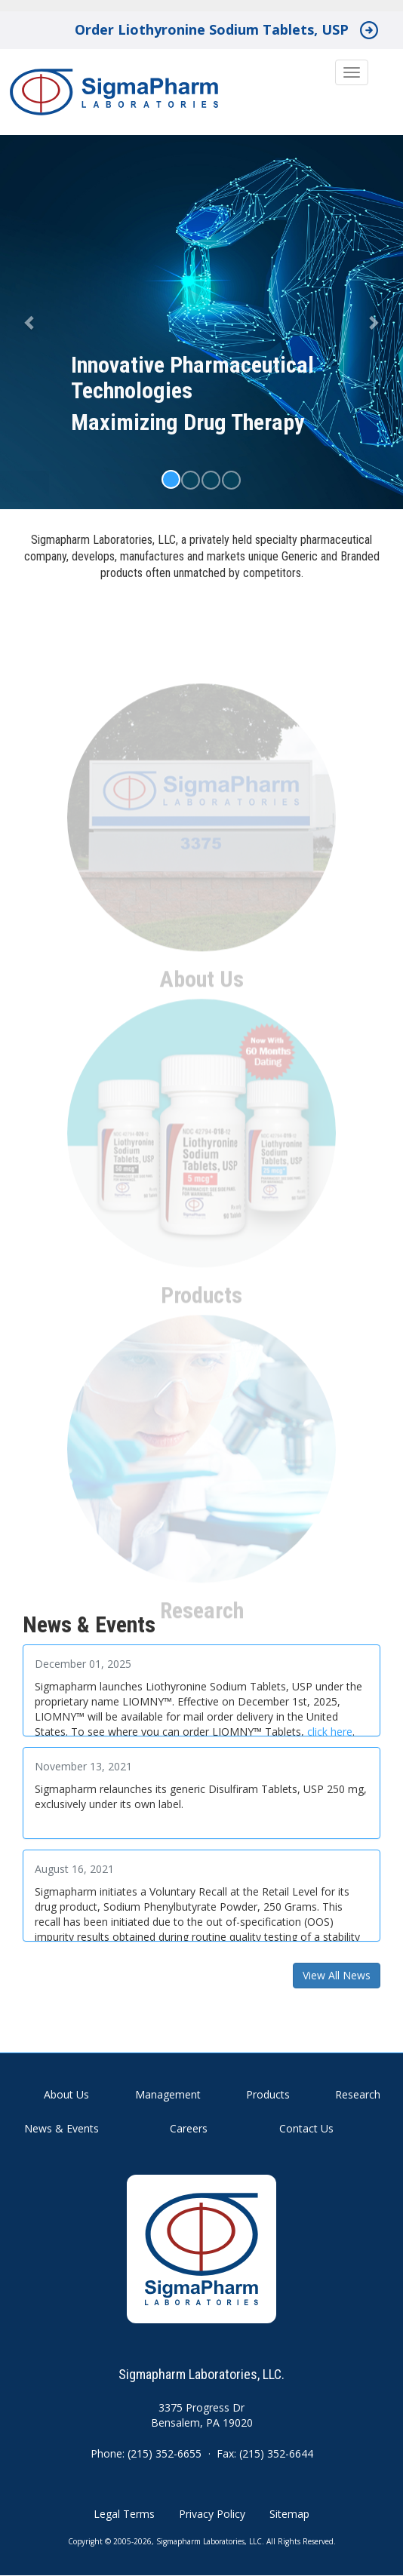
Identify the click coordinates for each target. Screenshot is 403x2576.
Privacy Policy (212, 2514)
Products (268, 2094)
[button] (30, 322)
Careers (189, 2128)
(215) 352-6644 (276, 2453)
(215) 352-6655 (165, 2453)
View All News (337, 1975)
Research (357, 2094)
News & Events (61, 2128)
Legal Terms (124, 2514)
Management (168, 2094)
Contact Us (306, 2128)
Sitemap (289, 2514)
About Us (66, 2094)
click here (329, 1731)
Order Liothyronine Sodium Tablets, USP (212, 29)
